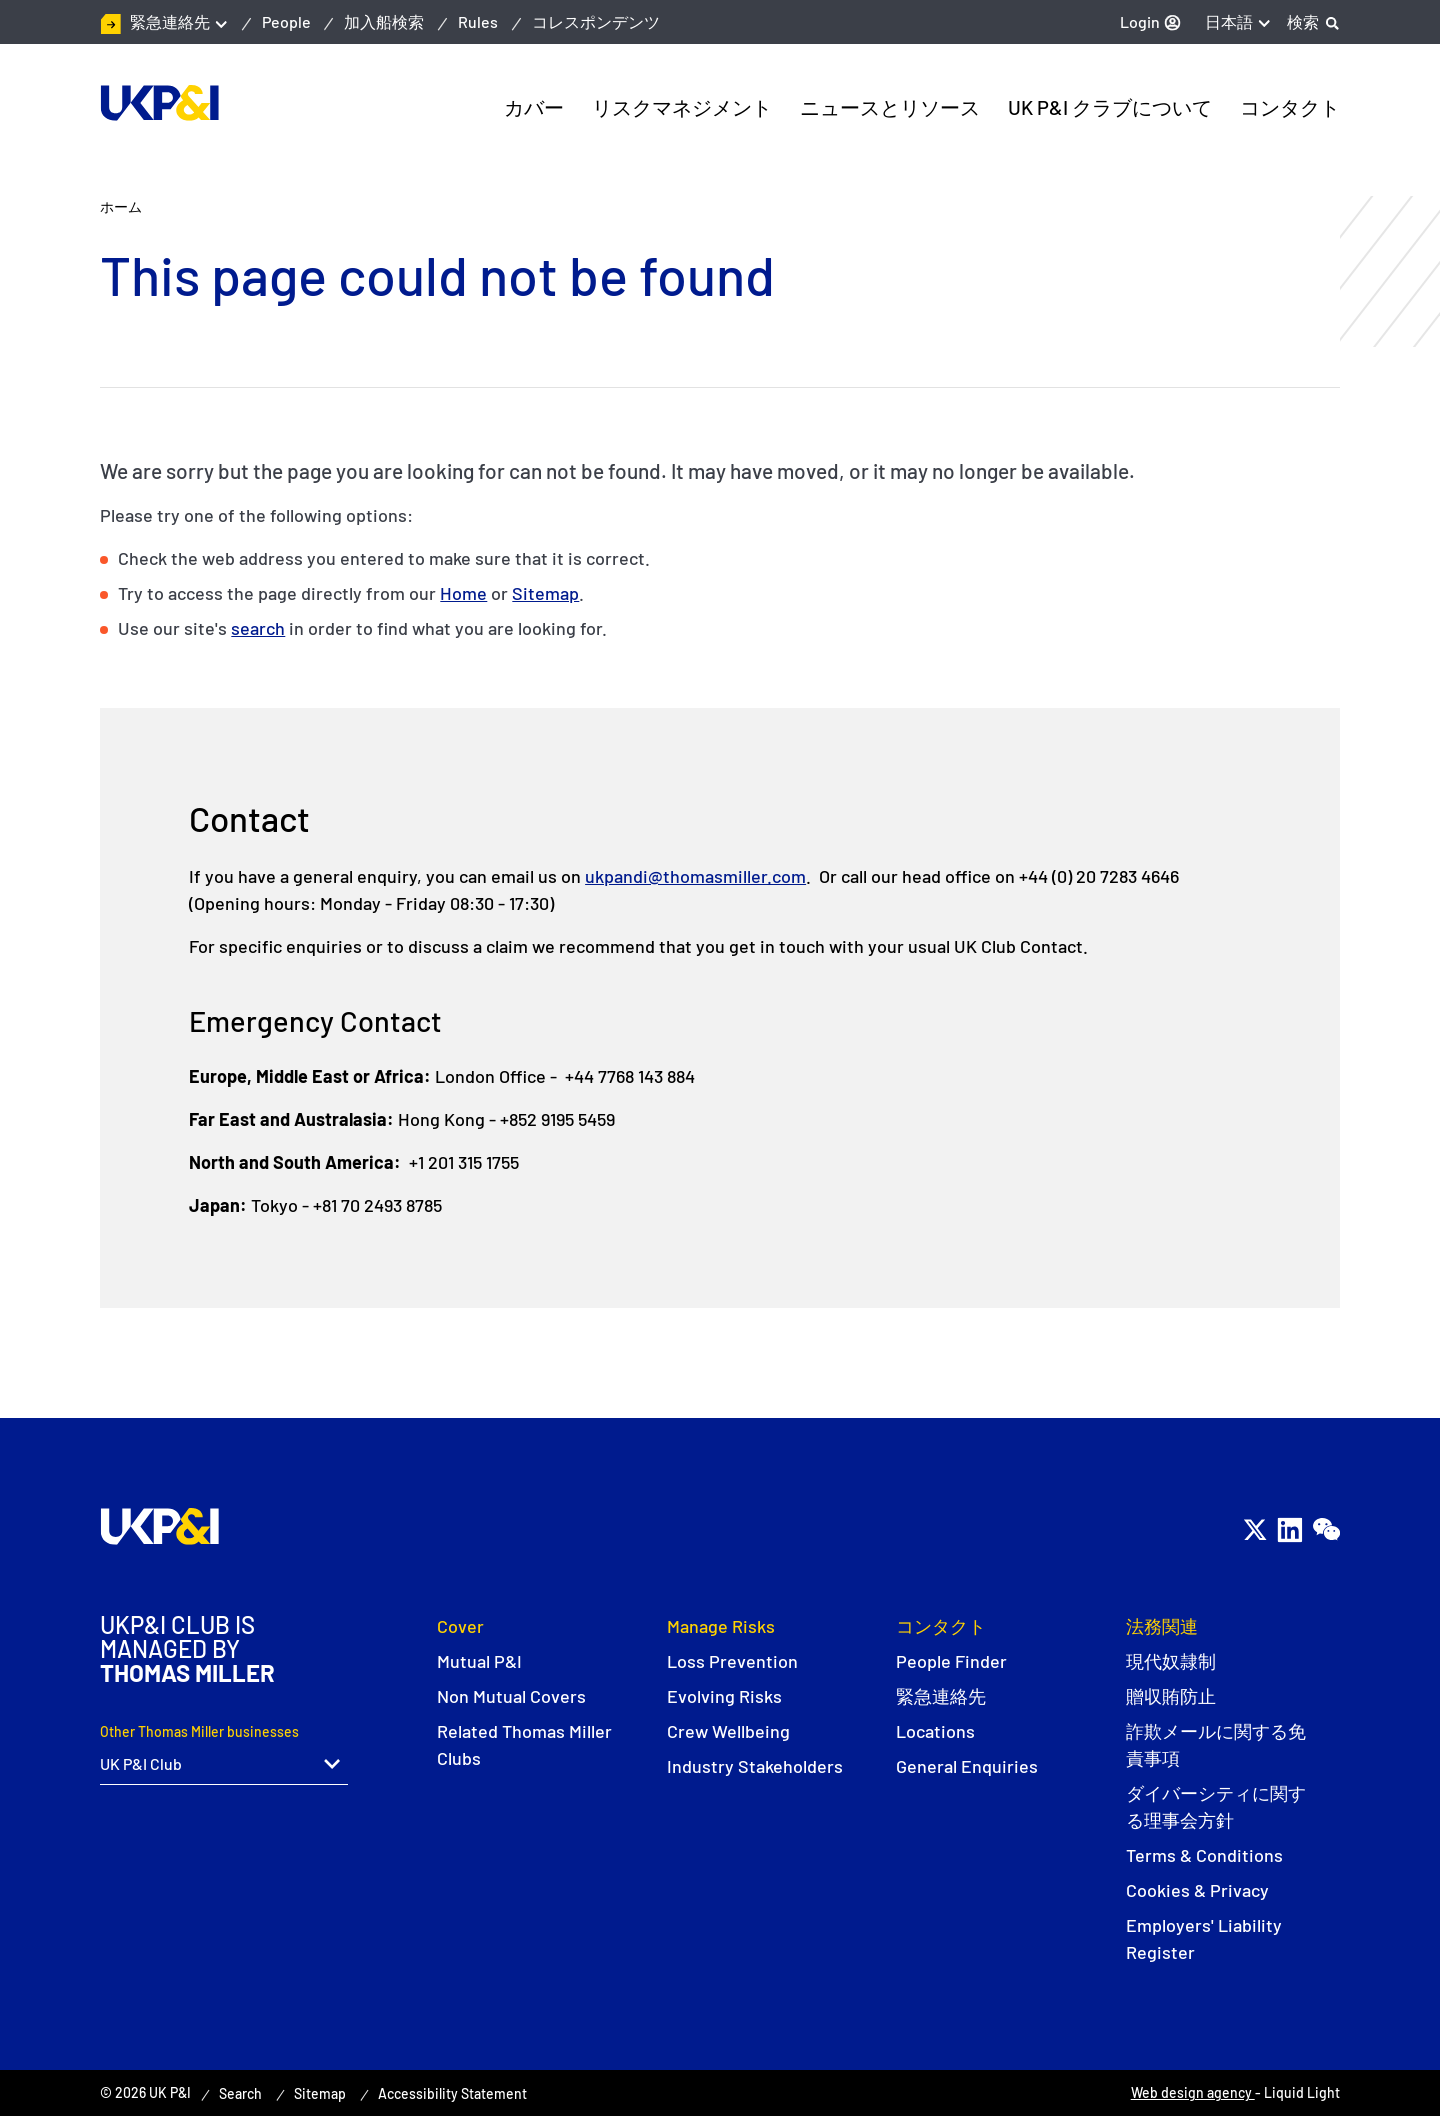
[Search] (1313, 22)
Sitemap (545, 593)
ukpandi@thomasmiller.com (695, 876)
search (258, 628)
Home (463, 593)
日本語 (1229, 21)
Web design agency (1193, 2092)
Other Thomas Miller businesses (199, 1731)
